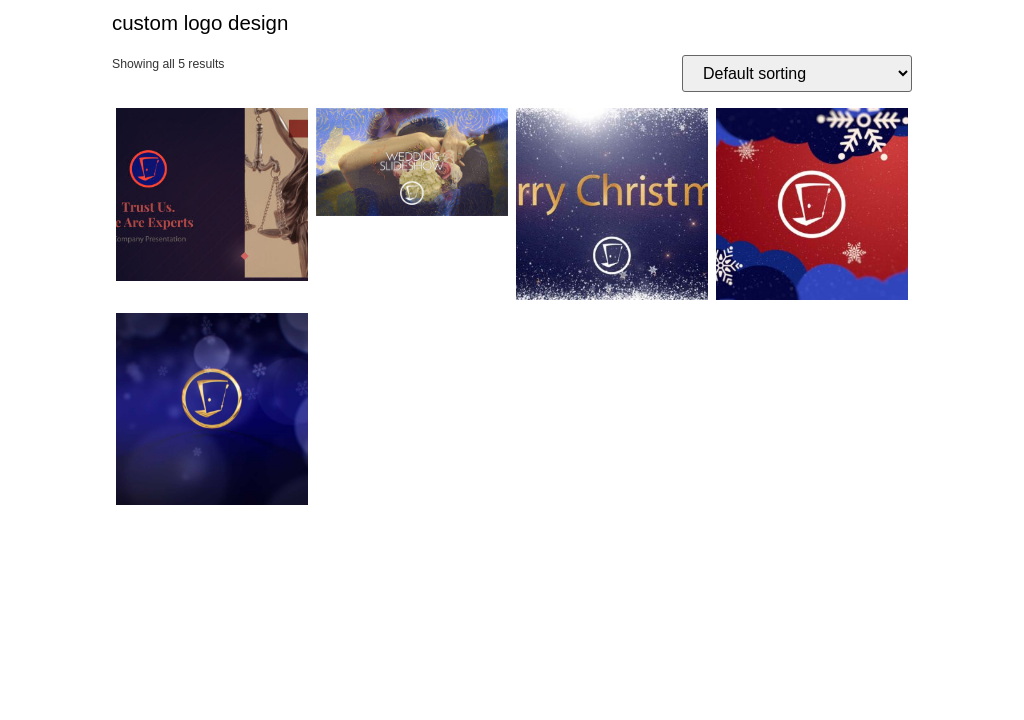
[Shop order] (797, 73)
